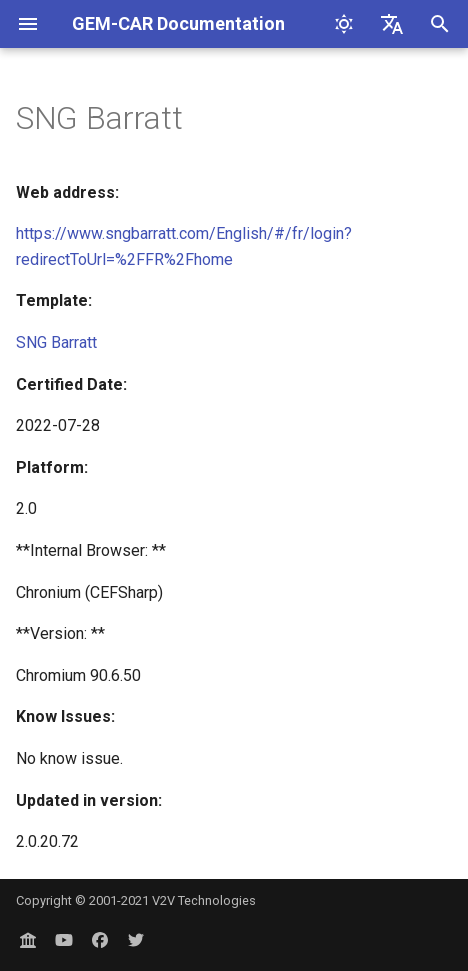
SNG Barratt (56, 342)
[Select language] (392, 24)
